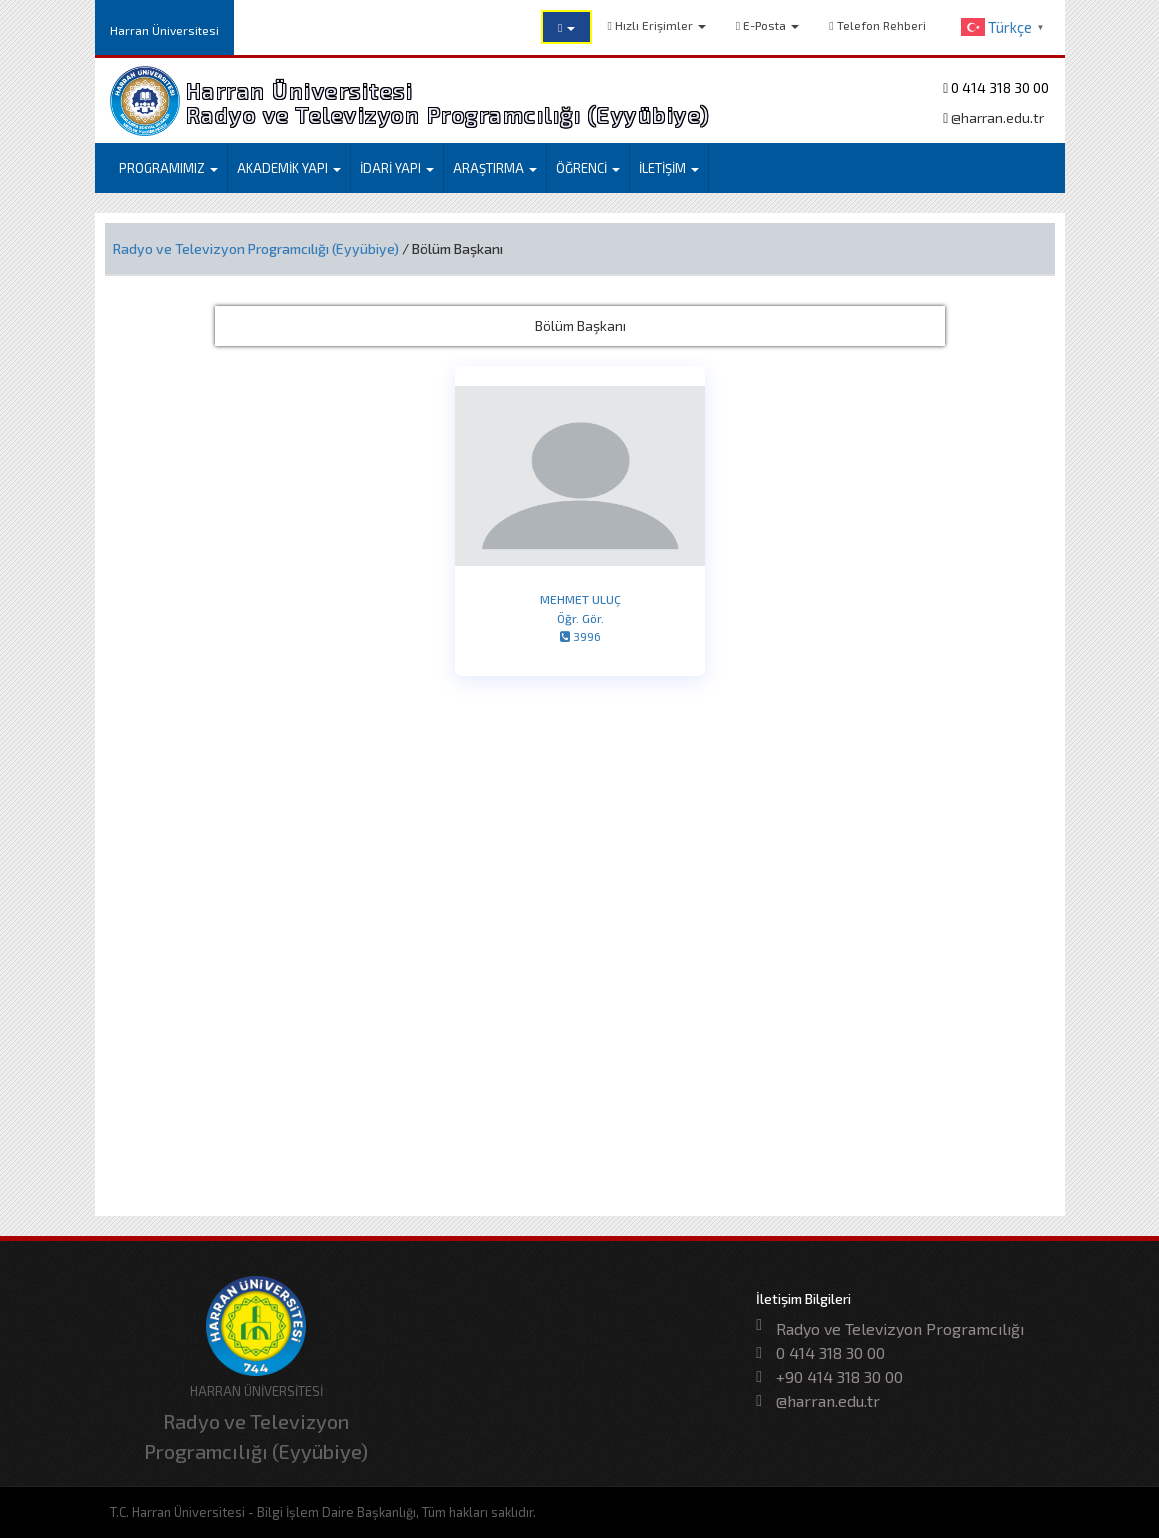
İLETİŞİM (669, 168)
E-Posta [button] (767, 25)
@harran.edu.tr (996, 117)
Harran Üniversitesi (164, 30)
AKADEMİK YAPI (289, 168)
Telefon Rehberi (877, 25)
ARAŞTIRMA (495, 168)
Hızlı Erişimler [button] (656, 25)
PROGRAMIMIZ (168, 168)
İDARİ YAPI (397, 168)
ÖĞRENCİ (588, 168)
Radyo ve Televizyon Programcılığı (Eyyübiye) (256, 248)
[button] (566, 27)
